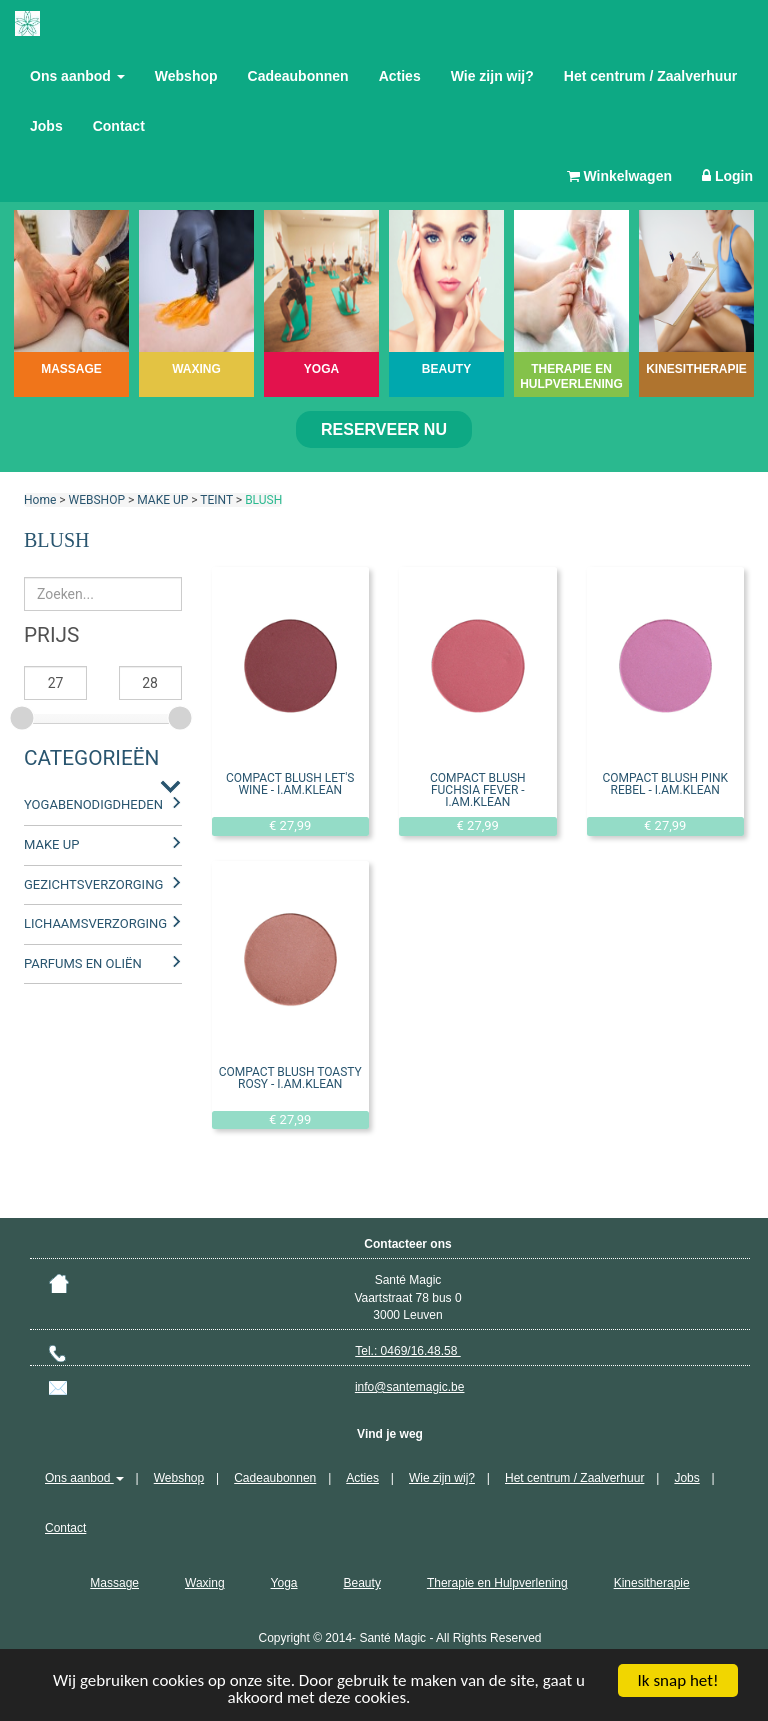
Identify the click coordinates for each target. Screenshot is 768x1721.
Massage (114, 1583)
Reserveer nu (384, 429)
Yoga (284, 1583)
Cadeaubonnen (298, 76)
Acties (400, 76)
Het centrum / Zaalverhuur (651, 76)
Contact (119, 126)
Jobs (46, 126)
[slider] (24, 715)
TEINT (216, 500)
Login (727, 176)
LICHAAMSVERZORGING (95, 923)
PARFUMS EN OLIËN (83, 963)
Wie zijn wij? (492, 76)
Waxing (205, 1583)
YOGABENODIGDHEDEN (93, 804)
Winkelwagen (619, 176)
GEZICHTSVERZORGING (93, 884)
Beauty (362, 1583)
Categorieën (91, 758)
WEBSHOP (97, 500)
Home (40, 500)
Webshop (186, 76)
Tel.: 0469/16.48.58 (407, 1351)
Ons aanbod (77, 76)
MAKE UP (162, 500)
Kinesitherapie (652, 1583)
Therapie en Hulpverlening (497, 1583)
